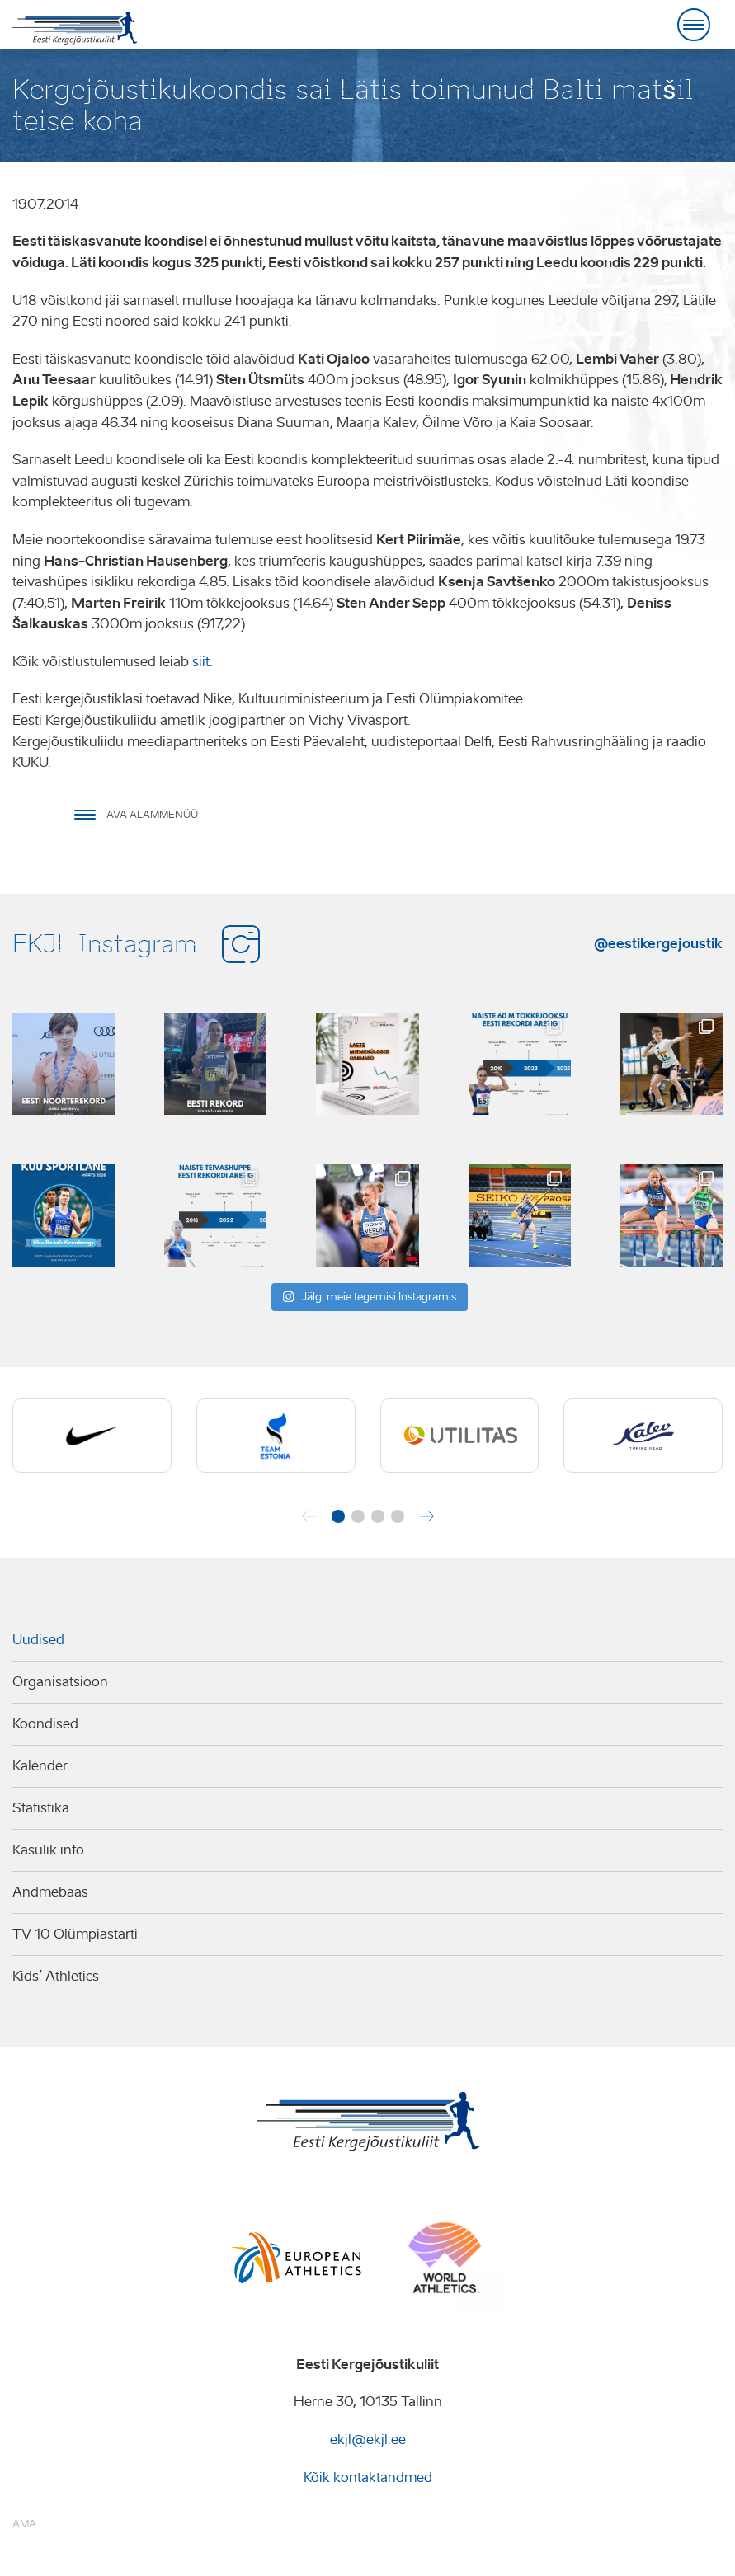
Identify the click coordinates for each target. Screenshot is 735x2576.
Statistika (40, 1808)
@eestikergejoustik (658, 943)
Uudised (38, 1640)
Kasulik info (48, 1850)
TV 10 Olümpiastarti (75, 1934)
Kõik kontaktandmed (368, 2477)
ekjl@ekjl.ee (368, 2439)
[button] (338, 1516)
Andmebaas (50, 1892)
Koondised (45, 1724)
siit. (202, 662)
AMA (24, 2523)
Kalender (40, 1766)
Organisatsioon (60, 1682)
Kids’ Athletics (55, 1976)
